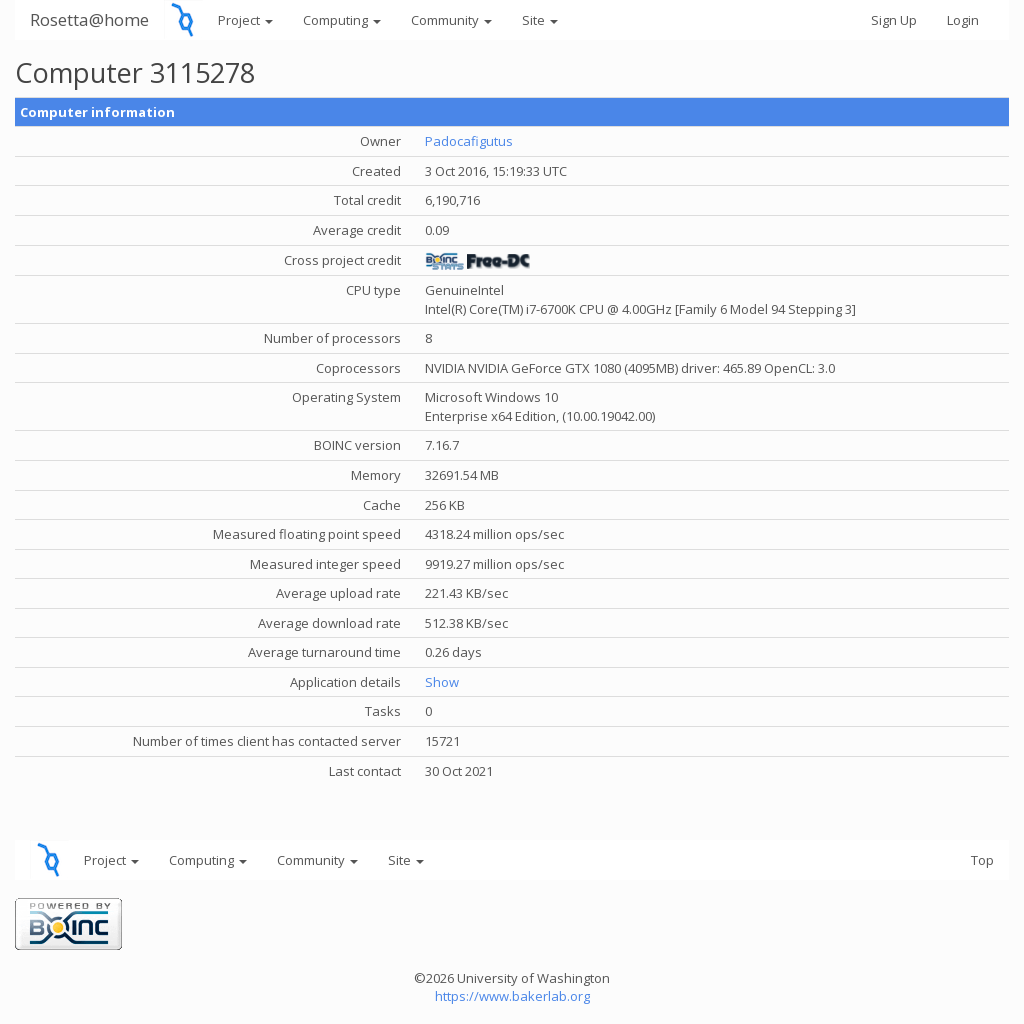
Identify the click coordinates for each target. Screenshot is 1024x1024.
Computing (342, 20)
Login (963, 20)
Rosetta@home (89, 19)
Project (245, 20)
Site (540, 20)
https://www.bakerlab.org (512, 996)
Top (982, 860)
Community (451, 20)
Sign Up (894, 20)
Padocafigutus (469, 141)
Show (442, 682)
